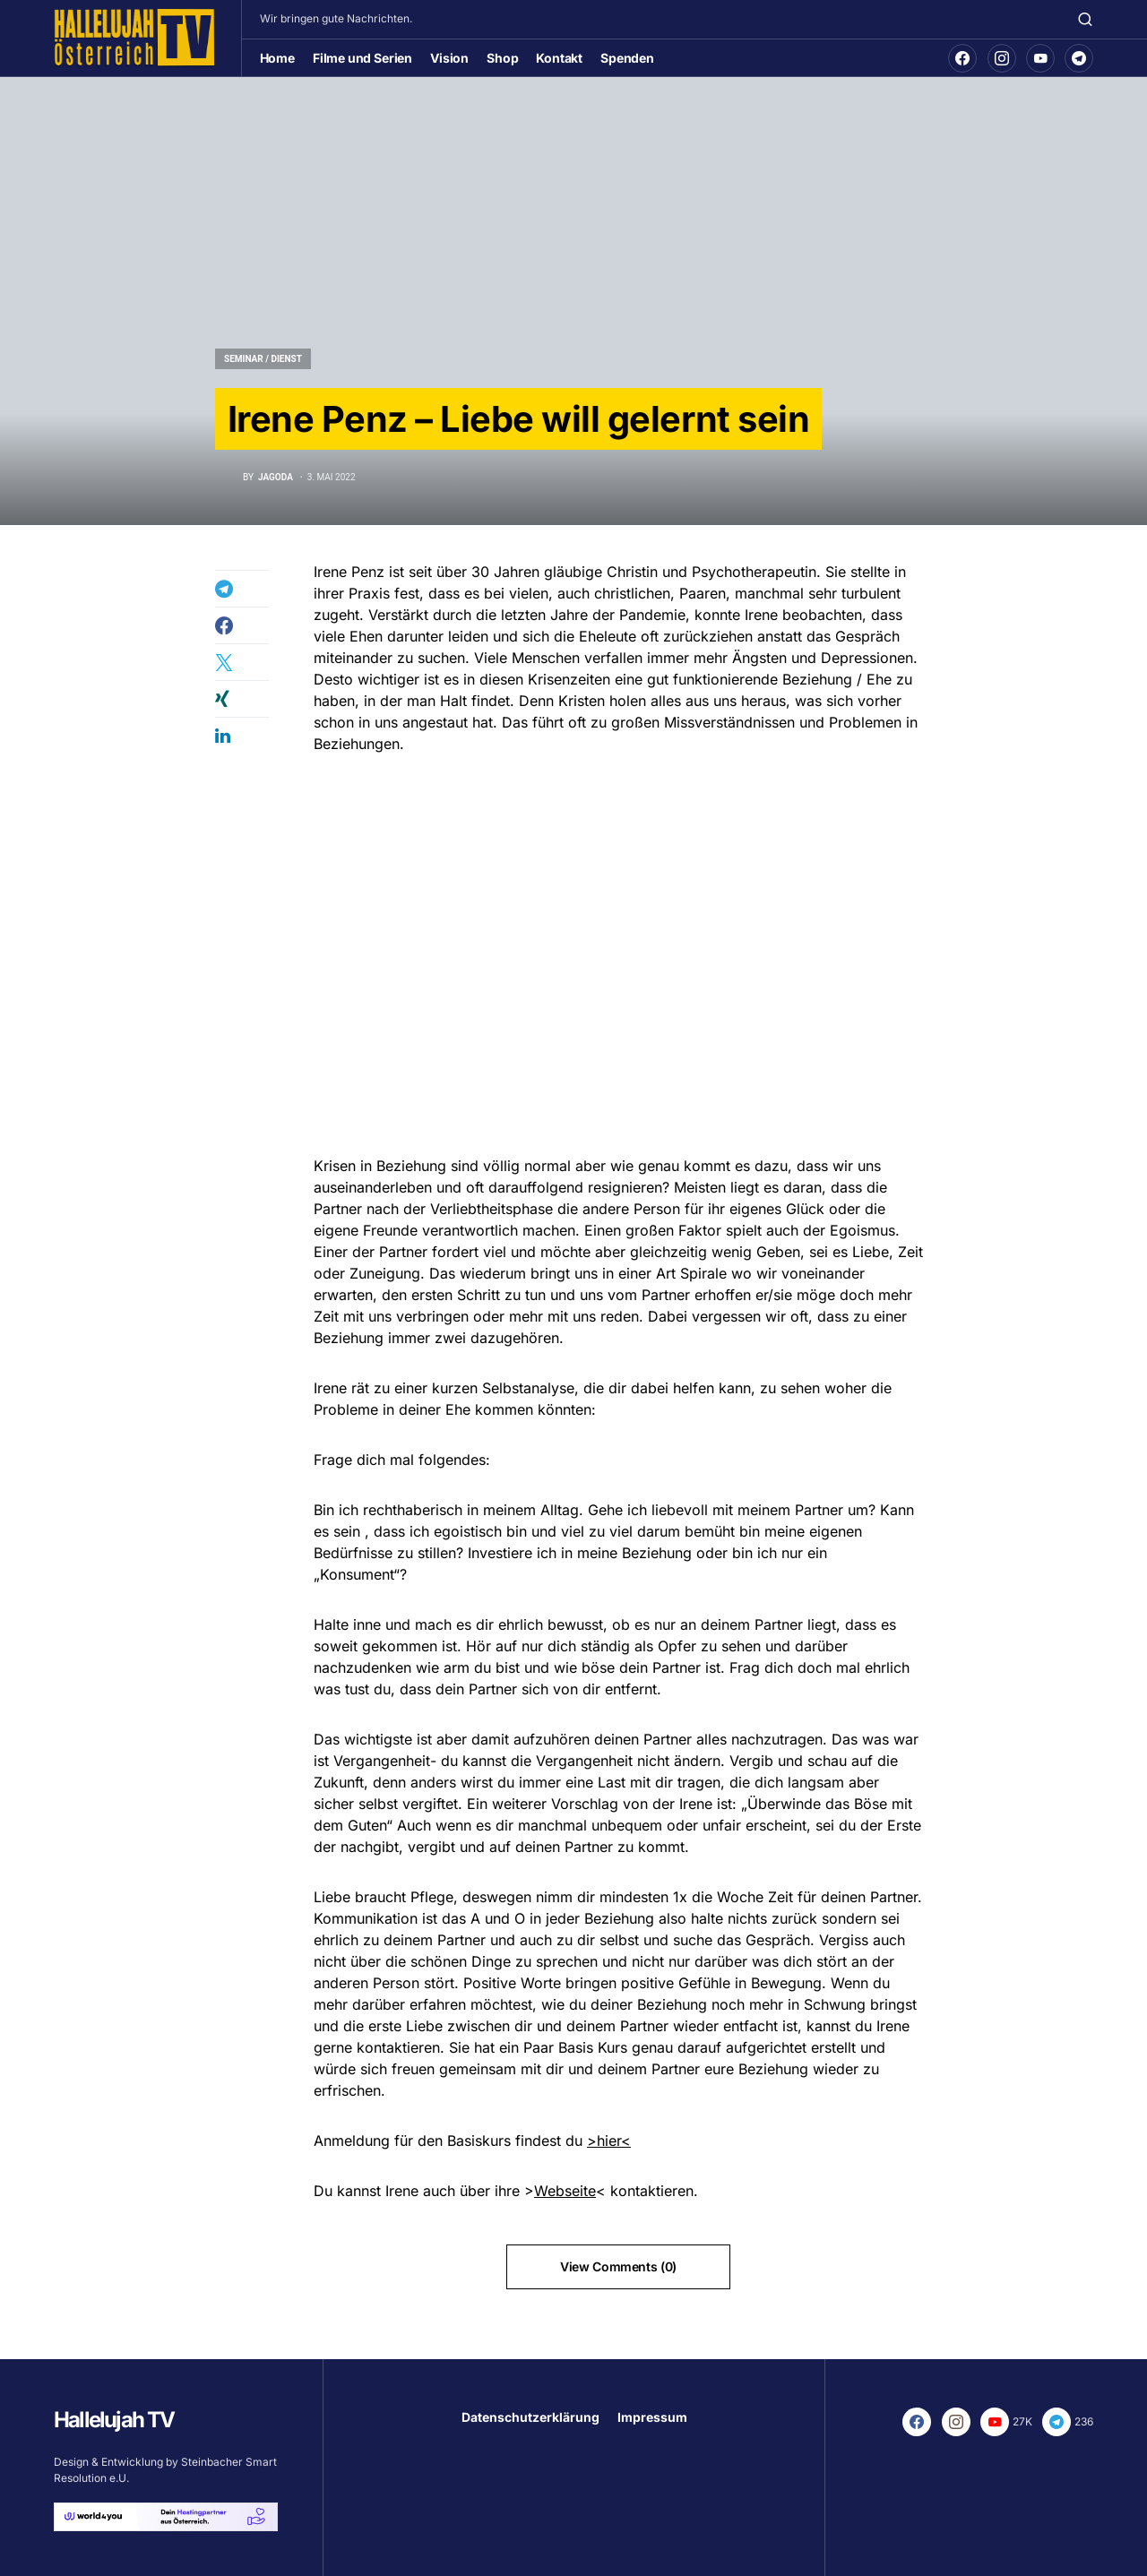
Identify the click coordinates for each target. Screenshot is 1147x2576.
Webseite (565, 2191)
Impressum (652, 2417)
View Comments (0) (618, 2266)
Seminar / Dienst (263, 359)
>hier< (609, 2141)
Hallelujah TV (114, 2420)
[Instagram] (1001, 58)
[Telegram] (1079, 58)
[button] (1085, 19)
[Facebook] (962, 58)
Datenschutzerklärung (530, 2417)
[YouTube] (1040, 58)
